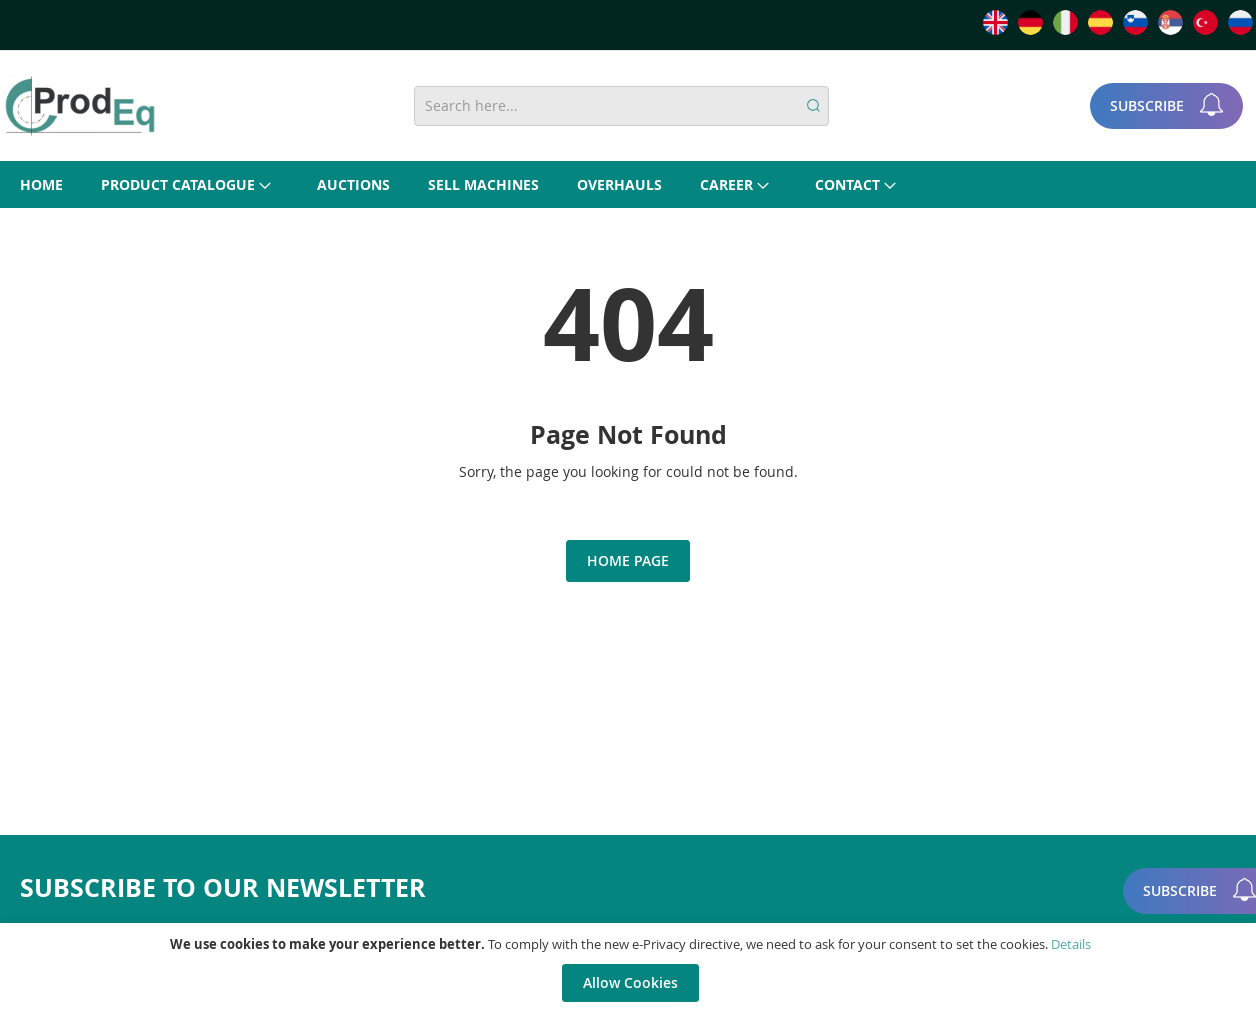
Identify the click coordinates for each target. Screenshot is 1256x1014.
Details (1071, 944)
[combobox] (621, 106)
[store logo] (80, 106)
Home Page (628, 560)
